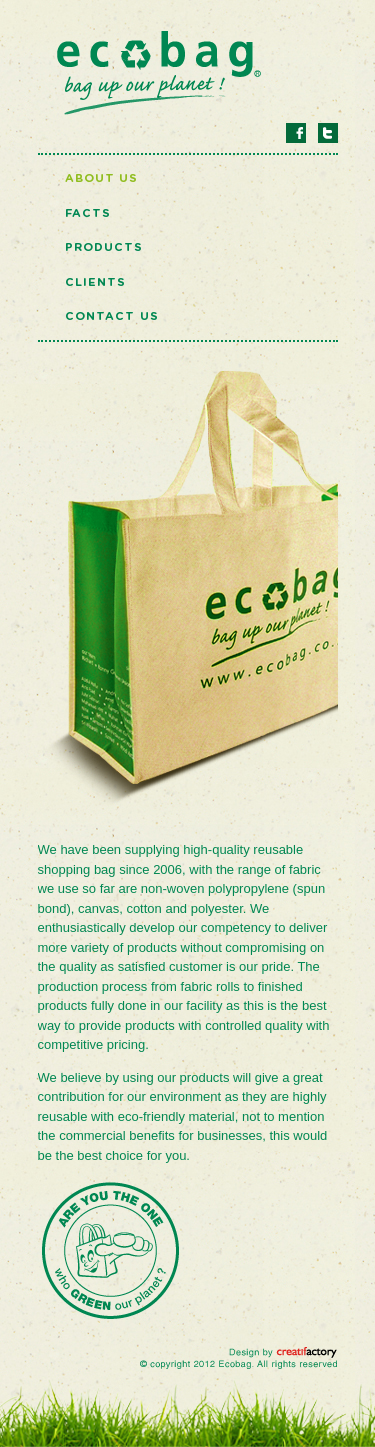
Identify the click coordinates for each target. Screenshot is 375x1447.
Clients (96, 282)
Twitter (328, 133)
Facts (88, 213)
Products (104, 247)
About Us (102, 178)
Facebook (296, 133)
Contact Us (112, 316)
